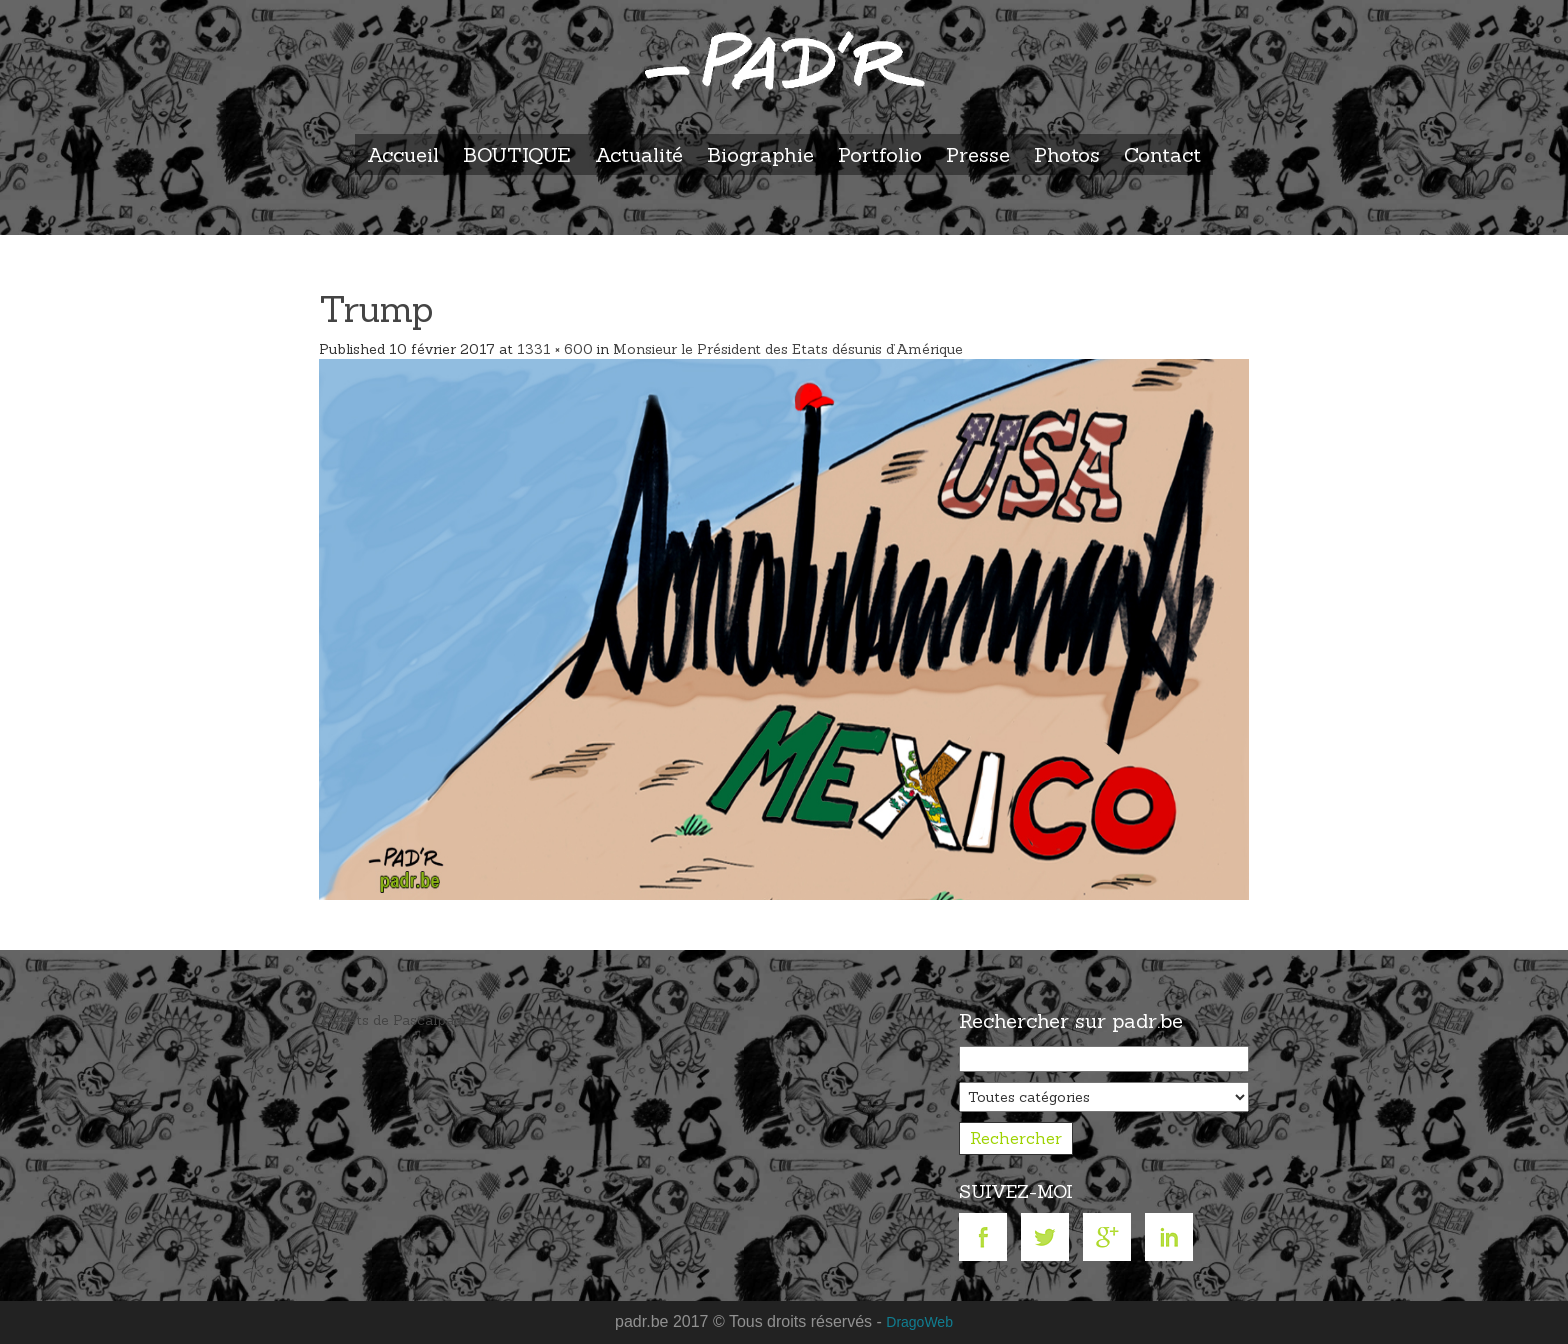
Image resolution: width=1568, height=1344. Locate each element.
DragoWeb (919, 1322)
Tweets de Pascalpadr (393, 1020)
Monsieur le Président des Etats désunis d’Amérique (788, 349)
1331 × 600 (555, 349)
